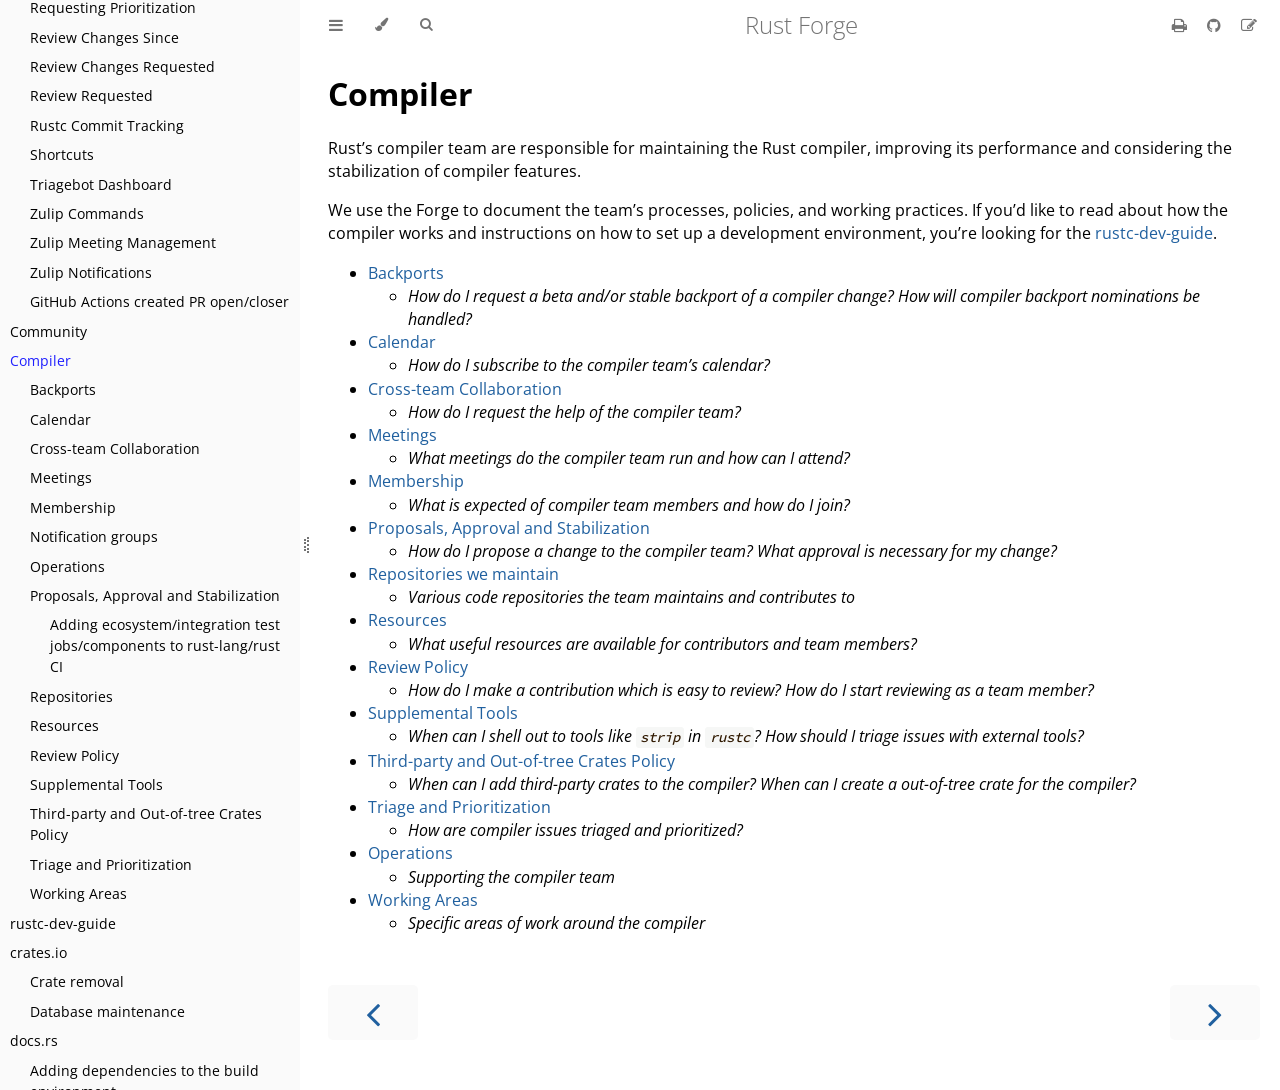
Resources (64, 725)
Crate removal (77, 981)
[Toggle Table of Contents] (336, 25)
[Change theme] (381, 25)
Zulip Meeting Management (123, 242)
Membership (73, 507)
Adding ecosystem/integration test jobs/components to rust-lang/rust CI (165, 645)
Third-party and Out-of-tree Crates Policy (146, 824)
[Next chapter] (1215, 1012)
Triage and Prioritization (111, 864)
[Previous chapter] (373, 1012)
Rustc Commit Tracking (107, 125)
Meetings (61, 477)
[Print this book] (1181, 25)
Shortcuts (62, 154)
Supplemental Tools (96, 784)
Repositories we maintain (463, 574)
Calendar (60, 419)
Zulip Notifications (91, 272)
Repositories (71, 696)
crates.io (38, 952)
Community (48, 331)
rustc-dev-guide (63, 923)
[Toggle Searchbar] (426, 25)
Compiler (40, 360)
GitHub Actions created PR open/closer (159, 301)
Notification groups (94, 536)
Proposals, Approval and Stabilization (155, 595)
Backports (63, 389)
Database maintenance (107, 1011)
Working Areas (78, 893)
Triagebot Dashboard (101, 184)
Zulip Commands (87, 213)
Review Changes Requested (122, 66)
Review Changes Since (104, 37)
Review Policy (74, 755)
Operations (67, 566)
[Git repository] (1216, 25)
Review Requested (91, 95)
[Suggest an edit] (1249, 25)
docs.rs (34, 1040)
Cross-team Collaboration (115, 448)
